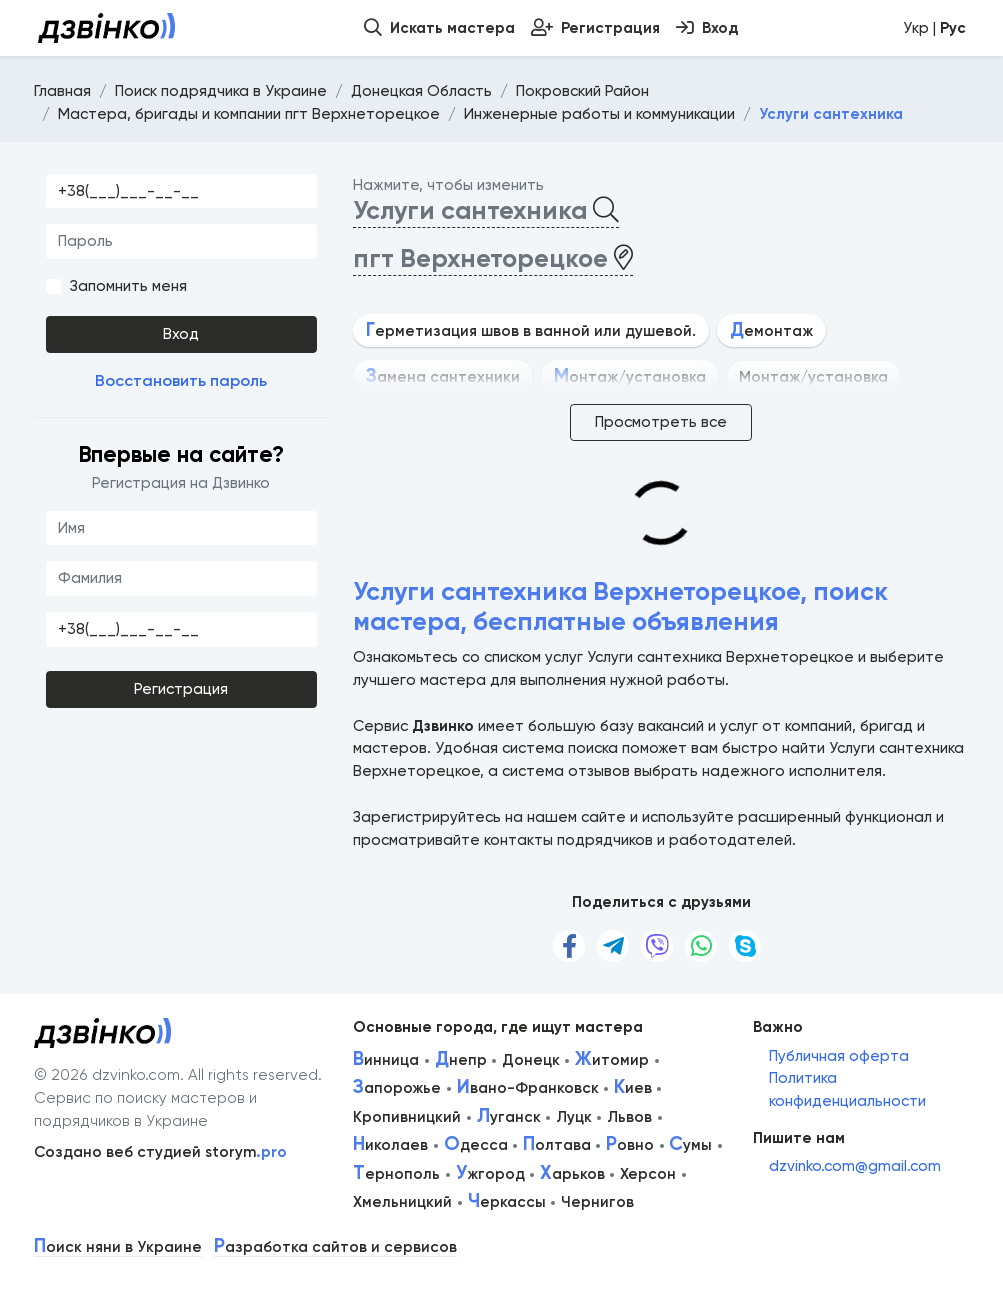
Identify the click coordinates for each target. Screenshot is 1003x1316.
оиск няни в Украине (118, 1247)
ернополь (396, 1174)
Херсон (648, 1174)
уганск (509, 1117)
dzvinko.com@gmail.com (855, 1166)
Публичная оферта (839, 1056)
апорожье (397, 1088)
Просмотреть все (661, 422)
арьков (572, 1174)
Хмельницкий (402, 1202)
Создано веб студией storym (160, 1152)
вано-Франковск (528, 1088)
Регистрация (181, 689)
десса (476, 1145)
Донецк (531, 1060)
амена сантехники (443, 377)
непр (461, 1060)
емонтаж (771, 331)
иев (633, 1088)
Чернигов (597, 1202)
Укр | (934, 28)
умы (690, 1145)
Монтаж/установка (813, 377)
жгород (490, 1174)
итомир (612, 1060)
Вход (181, 334)
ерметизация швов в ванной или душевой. (531, 331)
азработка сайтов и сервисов (335, 1247)
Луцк (574, 1117)
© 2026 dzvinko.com (107, 1075)
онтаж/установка (630, 377)
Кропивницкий (407, 1117)
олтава (557, 1145)
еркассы (507, 1202)
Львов (629, 1117)
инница (386, 1060)
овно (630, 1145)
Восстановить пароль (181, 380)
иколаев (390, 1145)
